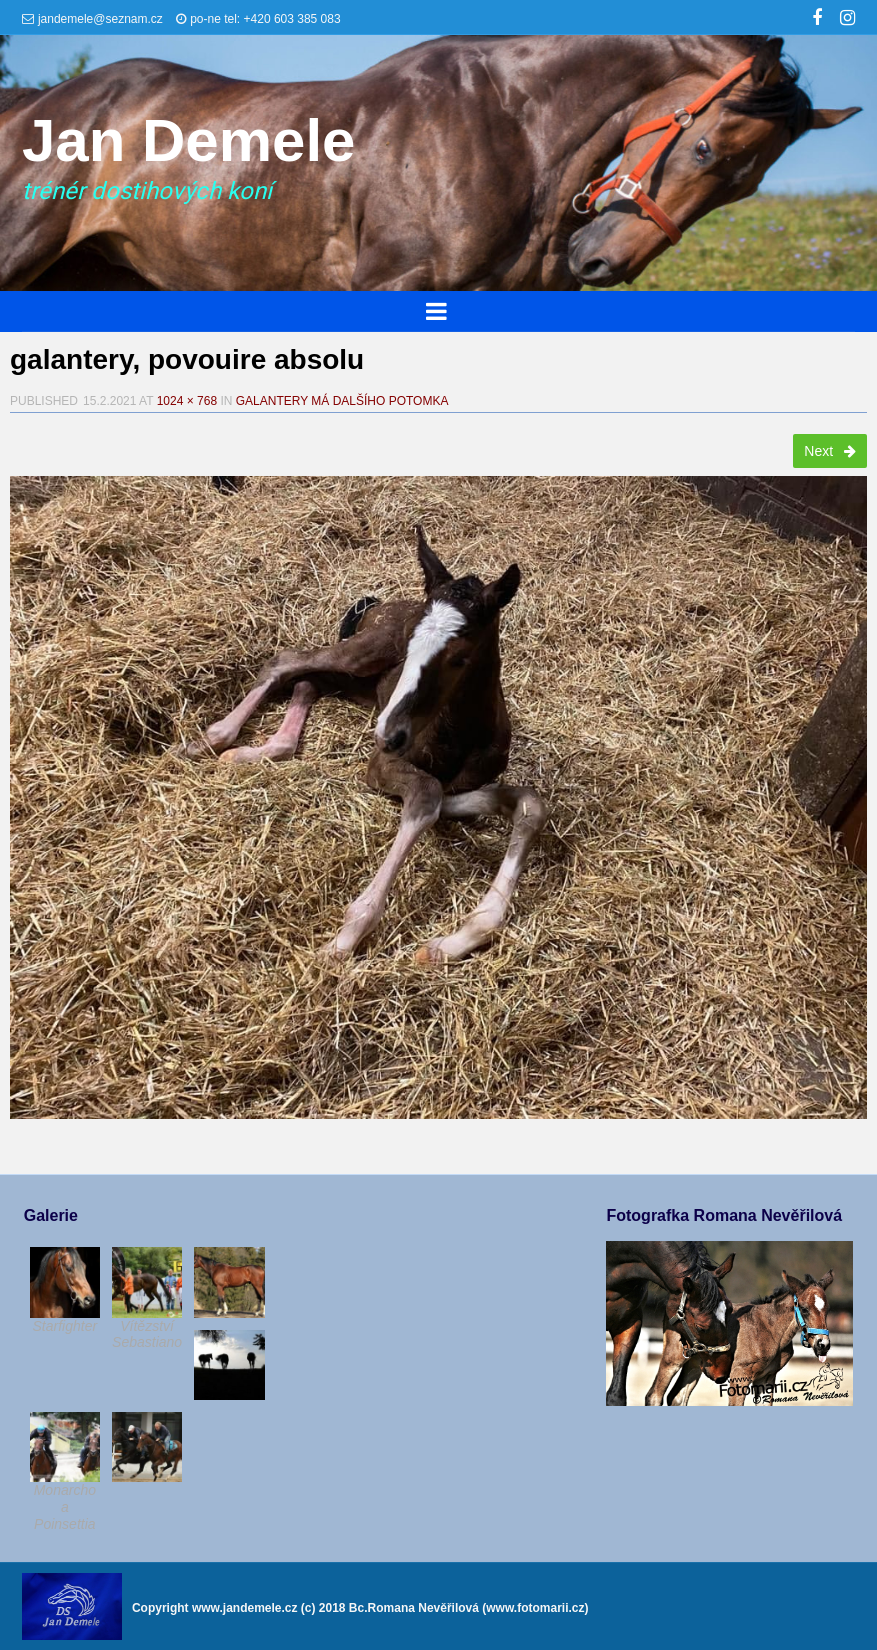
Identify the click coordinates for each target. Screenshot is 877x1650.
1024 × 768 (187, 401)
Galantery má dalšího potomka (342, 401)
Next (830, 451)
